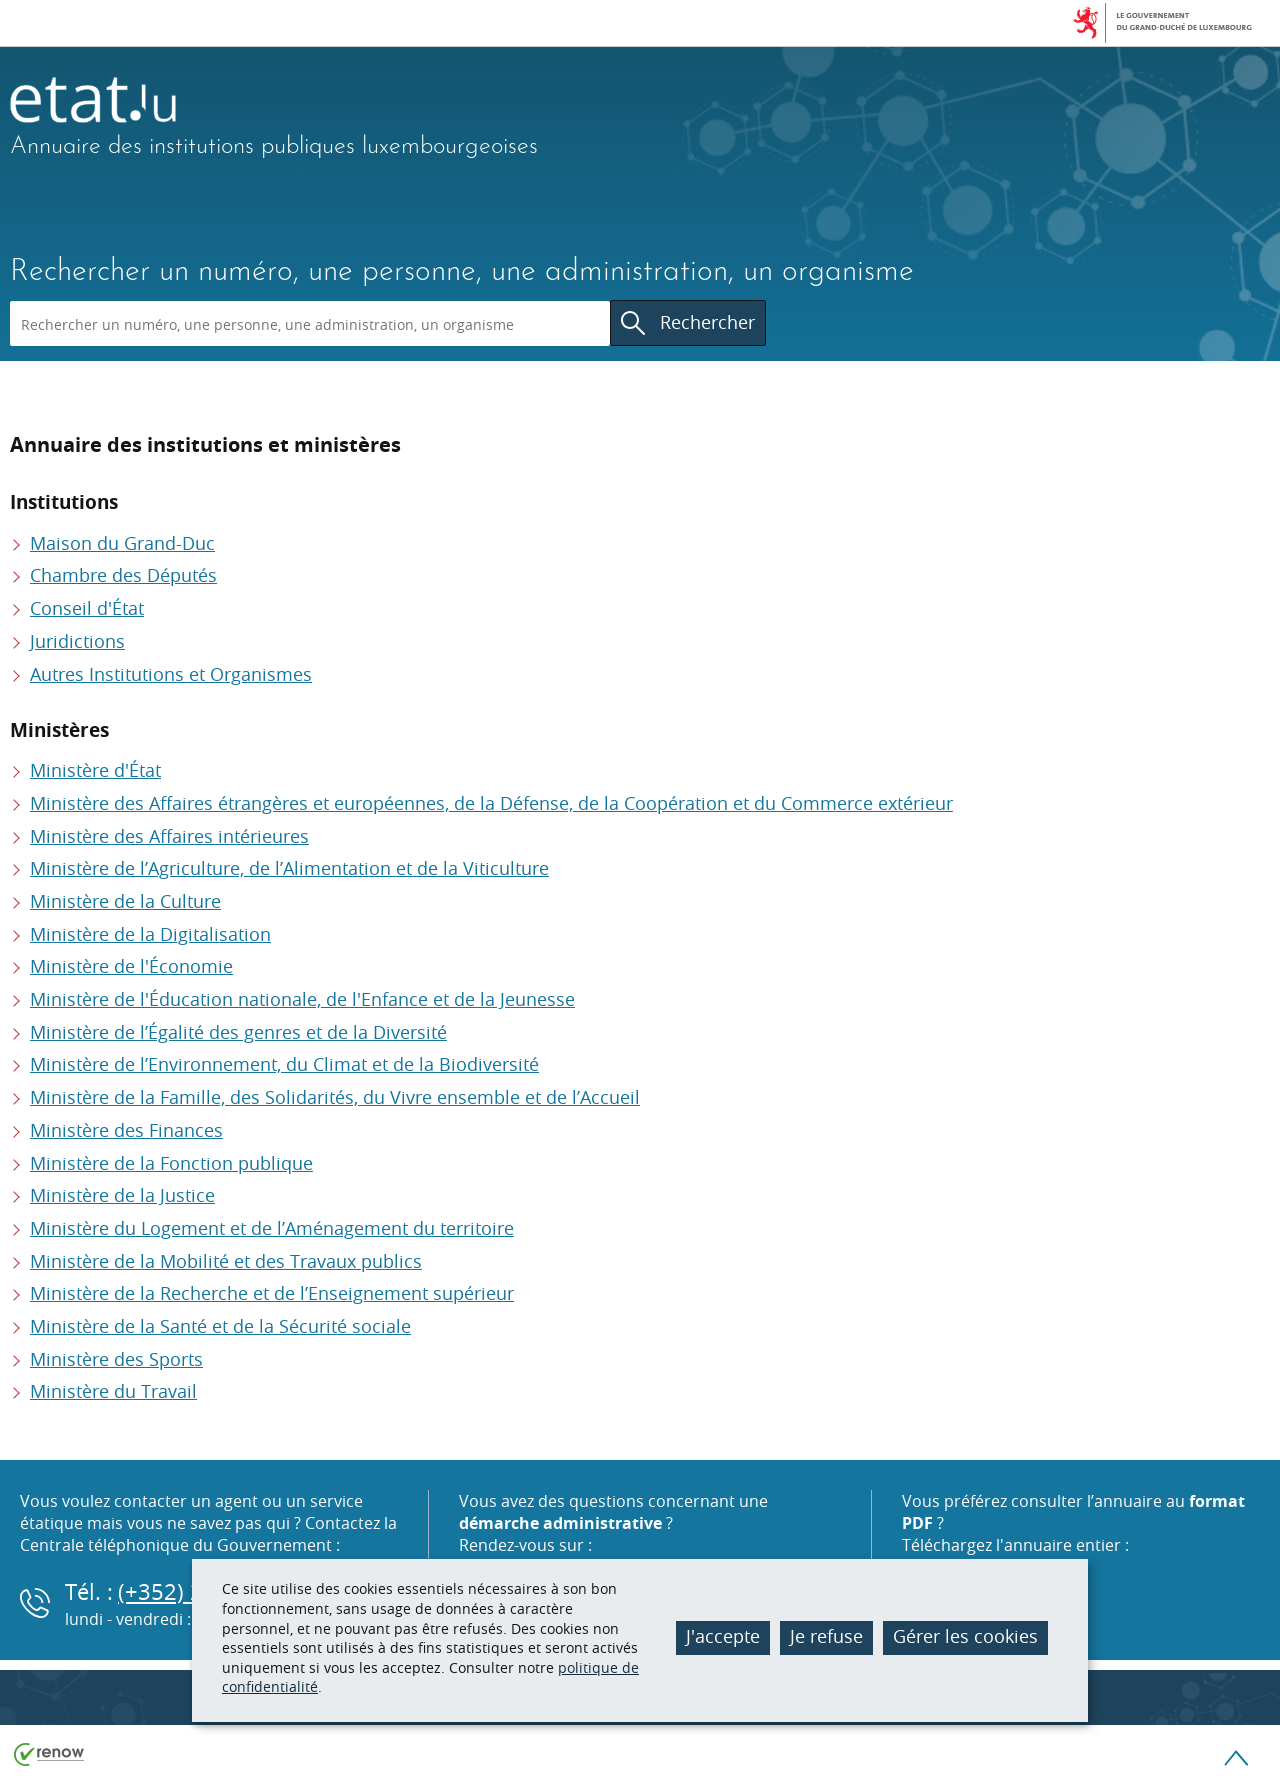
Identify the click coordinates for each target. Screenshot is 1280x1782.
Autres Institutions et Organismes (171, 674)
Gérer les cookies (965, 1636)
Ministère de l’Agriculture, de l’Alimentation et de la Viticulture (289, 868)
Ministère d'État (95, 770)
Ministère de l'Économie (131, 966)
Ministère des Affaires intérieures (169, 836)
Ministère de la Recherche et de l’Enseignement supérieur (272, 1293)
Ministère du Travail (113, 1391)
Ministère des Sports (116, 1359)
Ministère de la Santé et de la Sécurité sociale (220, 1326)
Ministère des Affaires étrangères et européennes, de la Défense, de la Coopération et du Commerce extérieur (491, 803)
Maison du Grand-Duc (122, 543)
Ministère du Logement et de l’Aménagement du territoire (272, 1228)
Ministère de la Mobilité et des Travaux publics (226, 1261)
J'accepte (723, 1636)
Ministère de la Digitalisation (150, 934)
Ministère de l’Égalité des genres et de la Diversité (238, 1032)
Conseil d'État (87, 608)
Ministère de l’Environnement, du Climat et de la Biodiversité (284, 1064)
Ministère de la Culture (125, 901)
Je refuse (826, 1636)
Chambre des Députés (123, 575)
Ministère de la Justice (122, 1195)
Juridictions (77, 641)
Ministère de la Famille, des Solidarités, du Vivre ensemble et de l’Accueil (335, 1097)
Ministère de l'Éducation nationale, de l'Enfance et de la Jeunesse (302, 999)
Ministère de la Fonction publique (171, 1163)
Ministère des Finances (126, 1130)
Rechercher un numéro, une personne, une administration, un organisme (462, 272)
